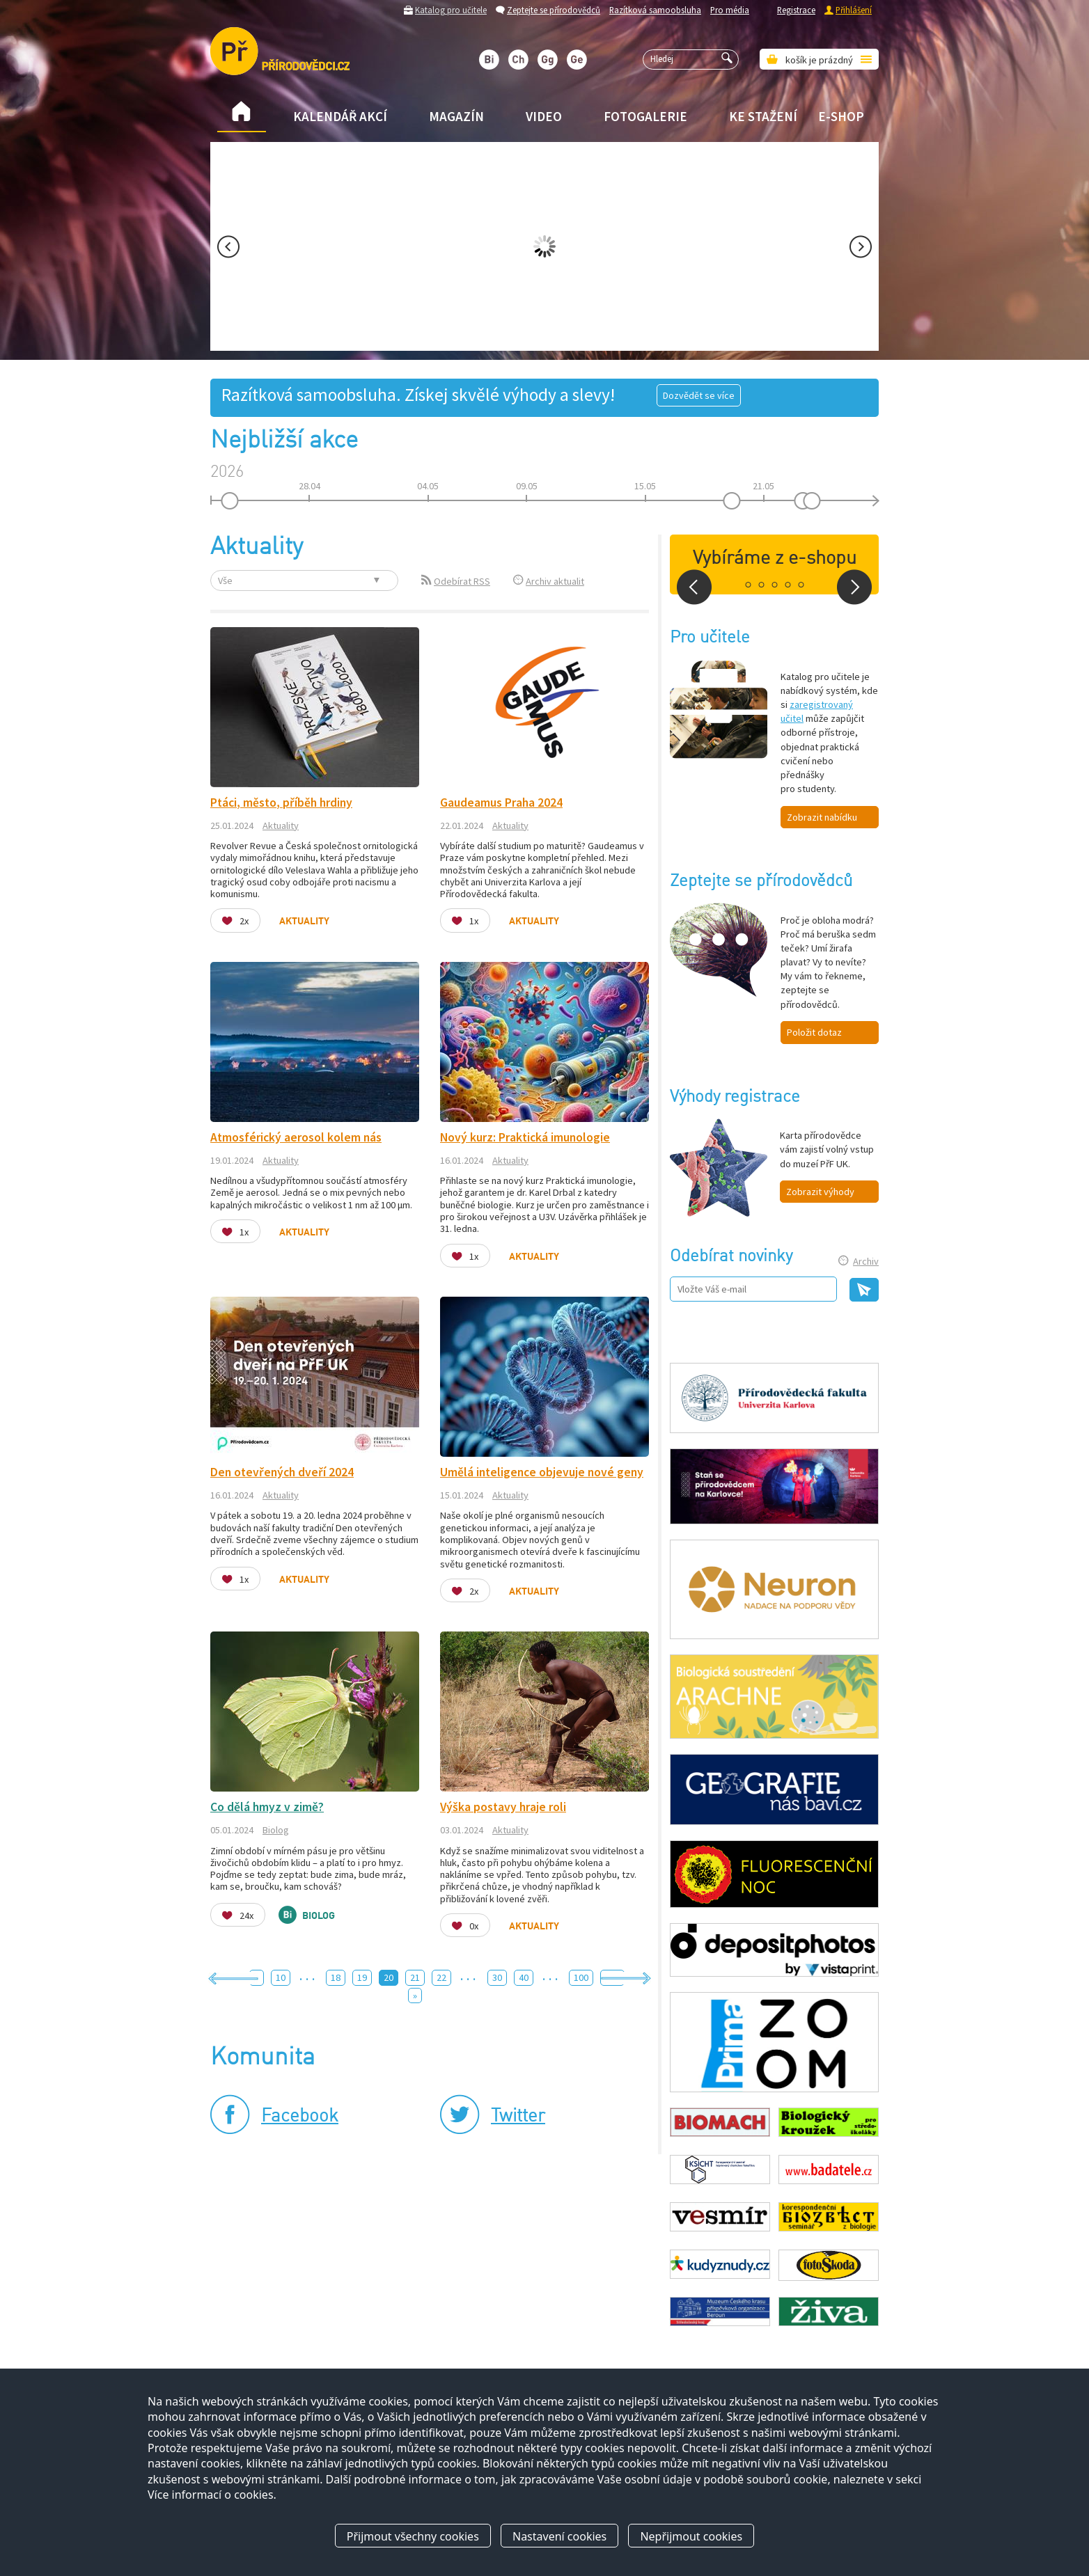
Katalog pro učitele (451, 9)
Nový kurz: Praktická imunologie (525, 1137)
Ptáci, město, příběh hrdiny (281, 802)
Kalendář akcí (340, 116)
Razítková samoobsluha (655, 9)
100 (581, 1977)
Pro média (729, 9)
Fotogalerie (645, 116)
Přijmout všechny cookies (413, 2536)
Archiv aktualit (555, 581)
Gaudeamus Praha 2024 (501, 802)
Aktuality (281, 825)
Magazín (456, 116)
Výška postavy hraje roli (503, 1807)
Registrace (796, 9)
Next (860, 246)
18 (335, 1977)
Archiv (866, 1261)
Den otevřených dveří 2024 (282, 1472)
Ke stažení (763, 116)
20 (388, 1977)
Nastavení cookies (559, 2536)
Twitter (518, 2117)
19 (362, 1977)
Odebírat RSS (462, 581)
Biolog (276, 1830)
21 (415, 1977)
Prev (228, 246)
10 (280, 1977)
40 (523, 1977)
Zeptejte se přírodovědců (553, 9)
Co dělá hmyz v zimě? (267, 1807)
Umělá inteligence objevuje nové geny (541, 1472)
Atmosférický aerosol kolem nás (296, 1137)
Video (544, 116)
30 (497, 1977)
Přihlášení (854, 9)
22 (441, 1977)
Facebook (299, 2117)
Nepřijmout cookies (691, 2536)
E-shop (841, 116)
